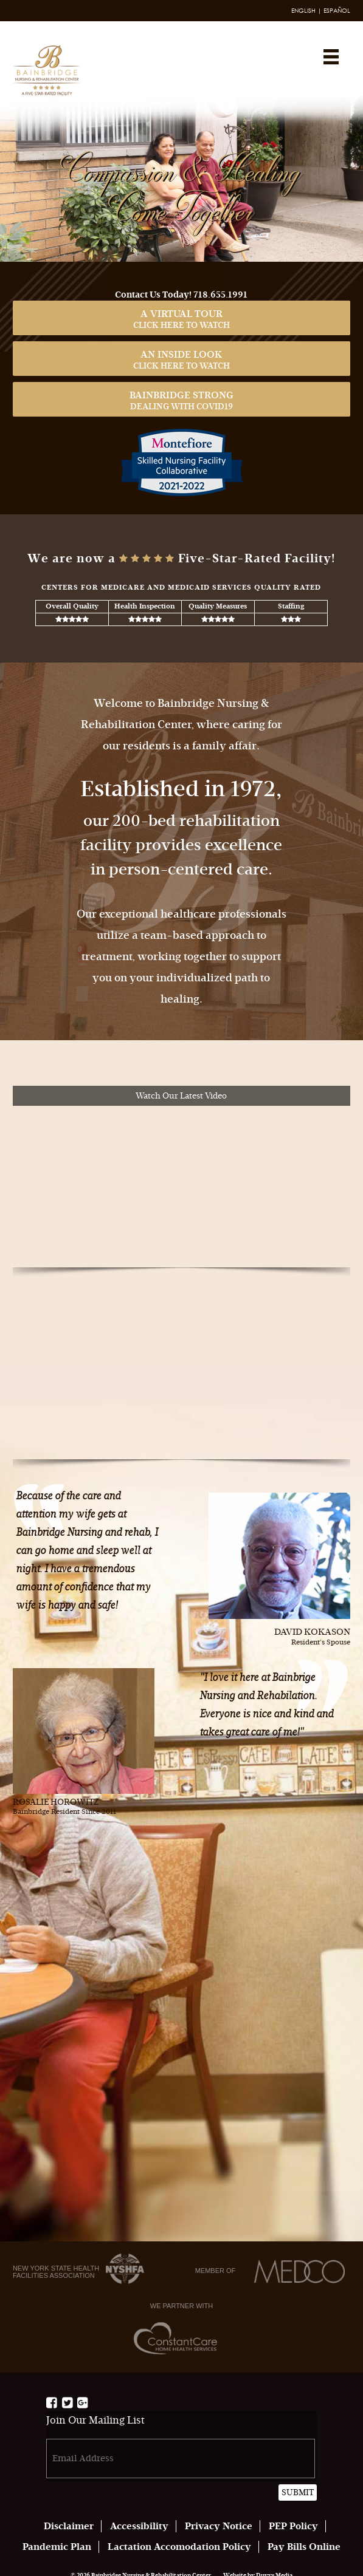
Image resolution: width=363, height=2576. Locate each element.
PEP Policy (293, 2526)
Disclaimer (69, 2526)
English (303, 10)
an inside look (181, 360)
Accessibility (139, 2526)
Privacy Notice (218, 2526)
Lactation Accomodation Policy (179, 2547)
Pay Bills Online (304, 2547)
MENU (330, 57)
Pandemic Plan (56, 2547)
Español (336, 10)
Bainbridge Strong (181, 400)
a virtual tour (181, 319)
